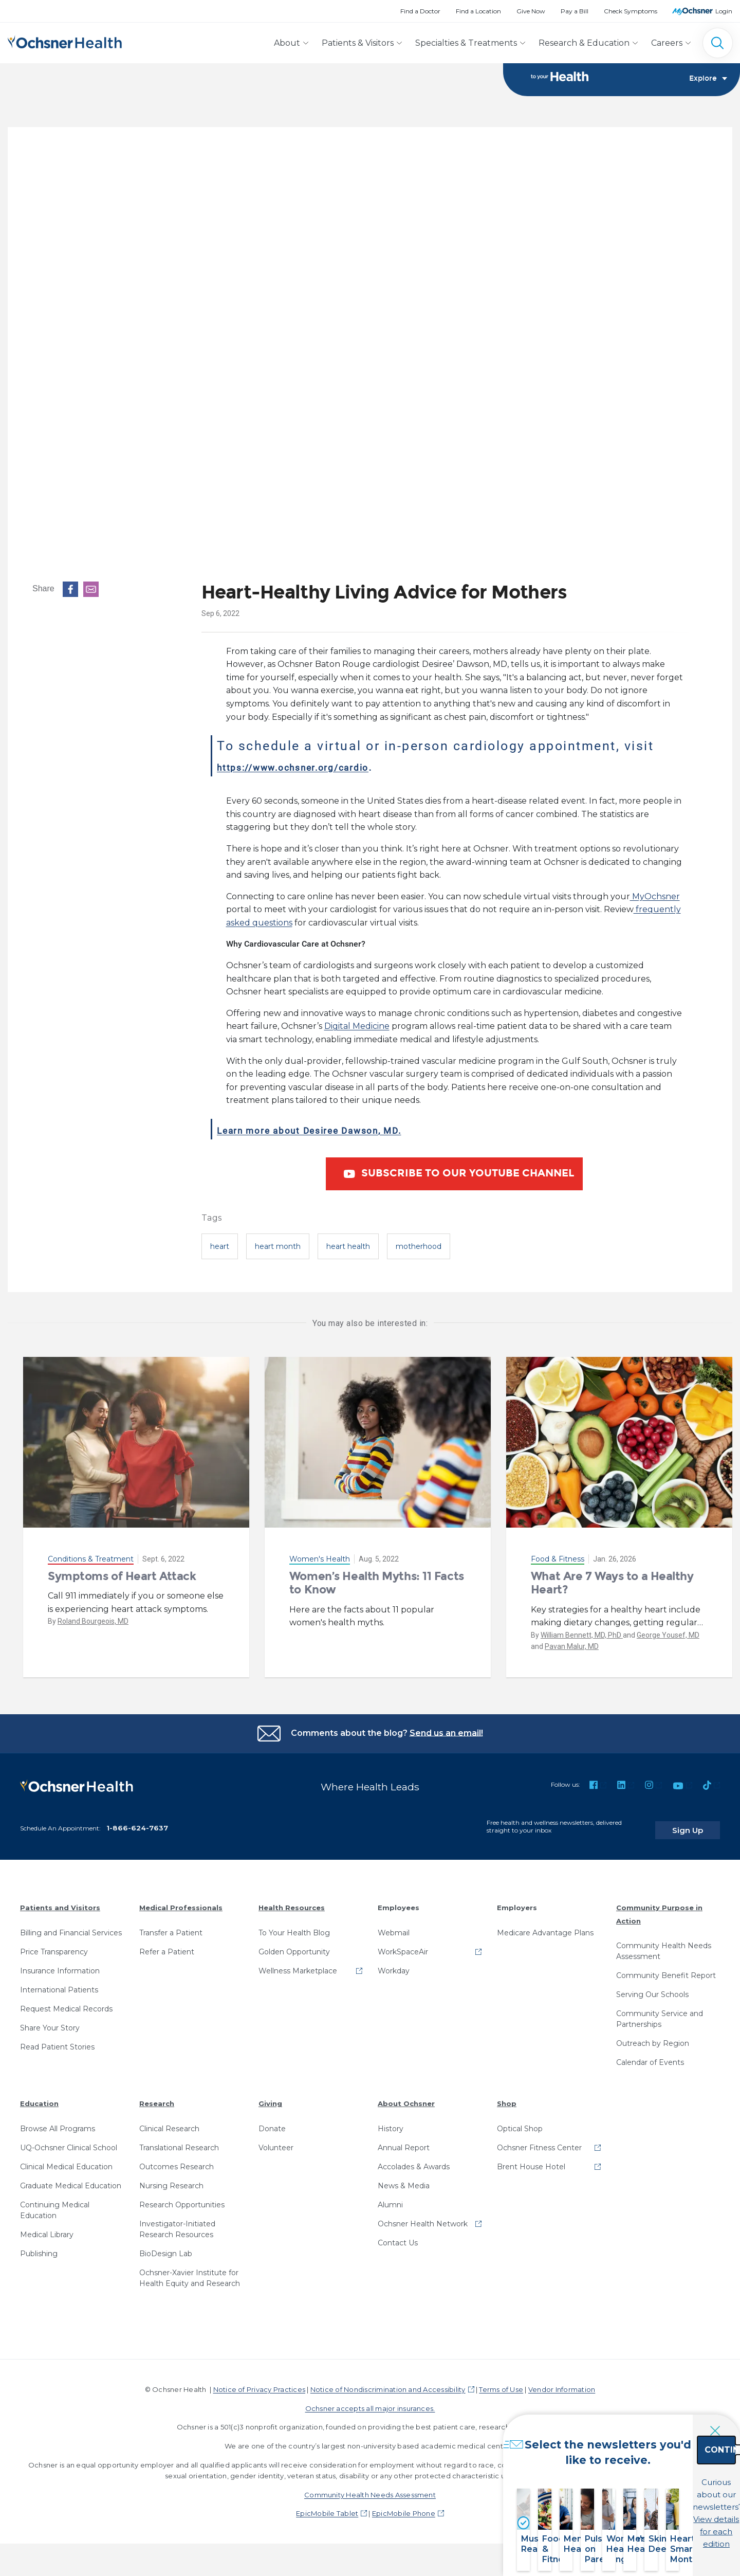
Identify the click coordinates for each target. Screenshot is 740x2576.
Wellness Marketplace (297, 1963)
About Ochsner (406, 2096)
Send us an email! (446, 1733)
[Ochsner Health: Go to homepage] (65, 41)
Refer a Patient (166, 1944)
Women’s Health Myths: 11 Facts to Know (376, 1583)
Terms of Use (501, 2382)
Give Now (530, 11)
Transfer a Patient (170, 1925)
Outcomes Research (176, 2159)
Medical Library (46, 2227)
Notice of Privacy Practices (259, 2382)
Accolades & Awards (414, 2159)
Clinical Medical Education (66, 2159)
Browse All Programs (57, 2121)
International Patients (59, 1982)
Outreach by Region (652, 2036)
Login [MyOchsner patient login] (723, 11)
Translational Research (179, 2140)
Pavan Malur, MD (572, 1647)
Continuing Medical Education (54, 2203)
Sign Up (700, 1823)
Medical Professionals (181, 1900)
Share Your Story (50, 2020)
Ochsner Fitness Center (539, 2140)
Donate (272, 2121)
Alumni (390, 2197)
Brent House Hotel (531, 2159)
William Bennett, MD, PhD (582, 1635)
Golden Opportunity (294, 1944)
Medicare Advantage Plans (545, 1925)
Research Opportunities (182, 2197)
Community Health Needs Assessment (663, 1944)
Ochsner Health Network (423, 2216)
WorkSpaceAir (403, 1944)
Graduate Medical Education (70, 2178)
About (287, 43)
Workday (394, 1963)
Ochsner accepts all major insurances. (370, 2401)
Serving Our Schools (652, 1987)
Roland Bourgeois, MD (93, 1622)
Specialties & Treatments (466, 43)
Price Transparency (54, 1944)
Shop (506, 2096)
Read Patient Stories (57, 2039)
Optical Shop (520, 2121)
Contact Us (398, 2235)
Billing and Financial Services (71, 1925)
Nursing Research (171, 2178)
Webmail (394, 1925)
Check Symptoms (630, 11)
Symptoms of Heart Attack (122, 1577)
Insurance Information (60, 1963)
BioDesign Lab (165, 2246)
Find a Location (478, 11)
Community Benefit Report (666, 1968)
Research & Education (584, 43)
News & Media (404, 2178)
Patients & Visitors (358, 43)
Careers (666, 43)
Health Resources (291, 1900)
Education (39, 2096)
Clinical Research (169, 2121)
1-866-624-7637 (137, 1821)
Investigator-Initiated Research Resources (177, 2222)
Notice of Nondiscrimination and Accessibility (388, 2382)
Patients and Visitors (60, 1900)
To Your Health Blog (294, 1925)
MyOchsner (655, 897)
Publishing (39, 2246)
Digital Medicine (357, 1027)
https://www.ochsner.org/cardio (326, 766)
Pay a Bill (574, 11)
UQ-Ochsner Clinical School (68, 2140)
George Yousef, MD (668, 1635)
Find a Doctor (420, 11)
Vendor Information (561, 2382)
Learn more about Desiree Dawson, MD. (351, 1129)
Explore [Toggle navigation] (708, 80)
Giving (270, 2096)
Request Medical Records (66, 2001)
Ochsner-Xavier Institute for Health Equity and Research (189, 2271)
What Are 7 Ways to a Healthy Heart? (612, 1583)
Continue (666, 2473)
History (390, 2121)
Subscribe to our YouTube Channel (457, 1175)
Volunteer (275, 2140)
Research (156, 2096)
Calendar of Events (650, 2055)
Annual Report (404, 2140)
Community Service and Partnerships (659, 2012)
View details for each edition (666, 2518)
